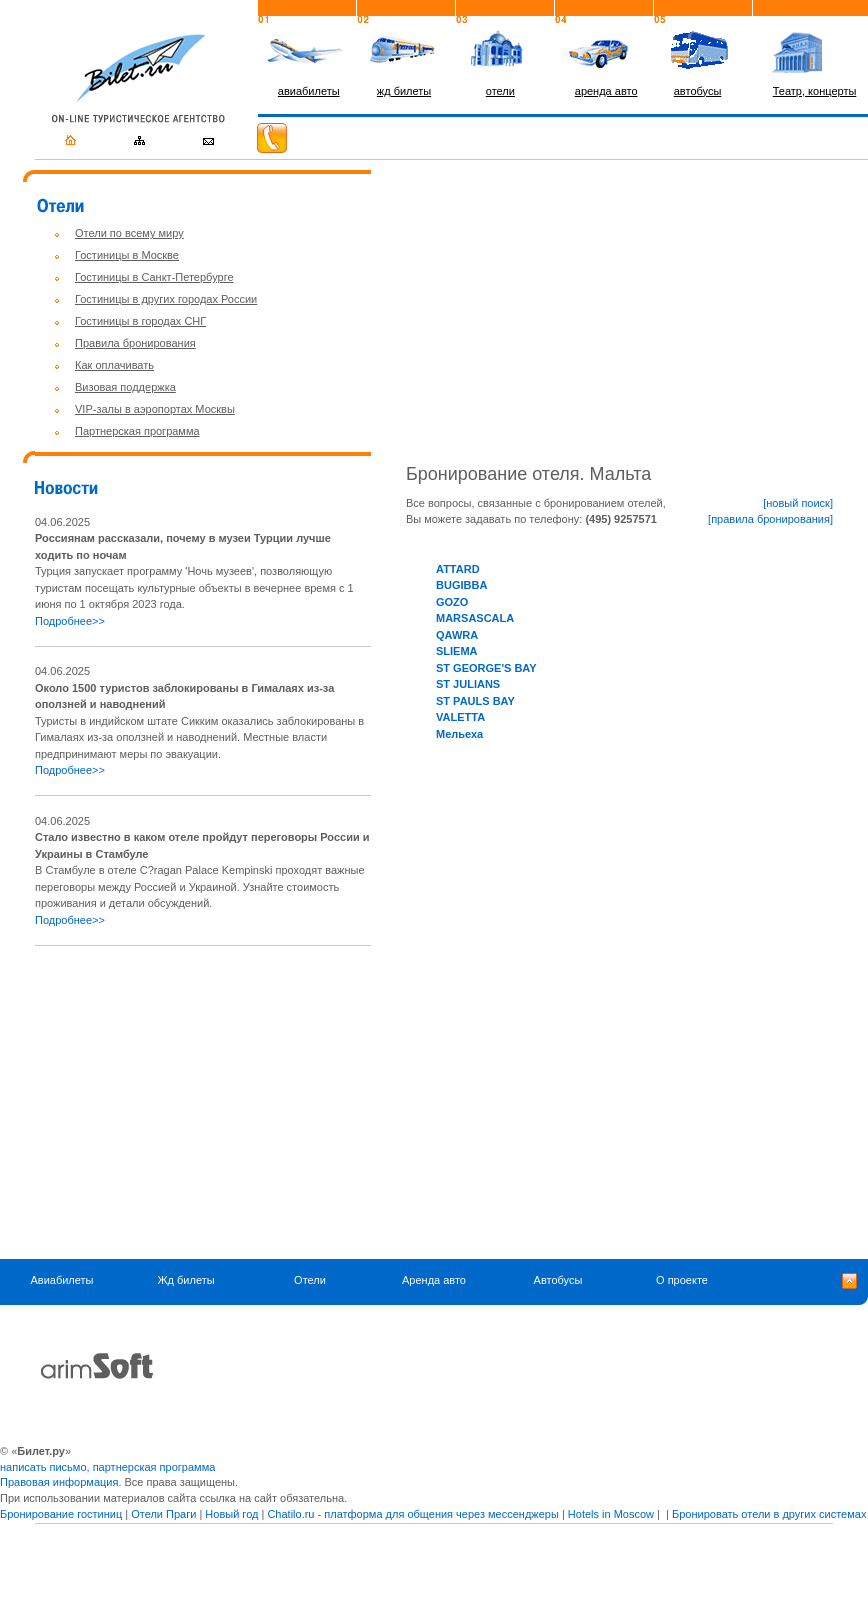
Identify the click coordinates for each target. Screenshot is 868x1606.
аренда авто (606, 91)
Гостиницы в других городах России (166, 299)
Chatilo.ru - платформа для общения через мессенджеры (412, 1514)
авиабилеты (309, 91)
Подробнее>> (70, 621)
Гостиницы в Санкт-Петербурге (154, 277)
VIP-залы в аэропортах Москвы (155, 409)
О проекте (682, 1280)
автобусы (698, 91)
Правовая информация (59, 1482)
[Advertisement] (203, 1102)
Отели (310, 1280)
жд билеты (404, 91)
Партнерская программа (137, 431)
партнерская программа (154, 1467)
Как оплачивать (114, 365)
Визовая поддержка (125, 387)
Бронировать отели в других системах (769, 1514)
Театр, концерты (815, 91)
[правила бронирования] (770, 519)
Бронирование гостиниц (61, 1514)
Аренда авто (434, 1280)
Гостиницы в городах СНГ (140, 321)
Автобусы (558, 1280)
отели (500, 91)
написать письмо (43, 1467)
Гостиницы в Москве (127, 255)
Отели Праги (163, 1514)
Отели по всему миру (129, 233)
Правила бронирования (135, 343)
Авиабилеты (61, 1280)
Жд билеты (185, 1280)
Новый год (231, 1514)
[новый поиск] (798, 503)
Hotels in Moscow (611, 1514)
